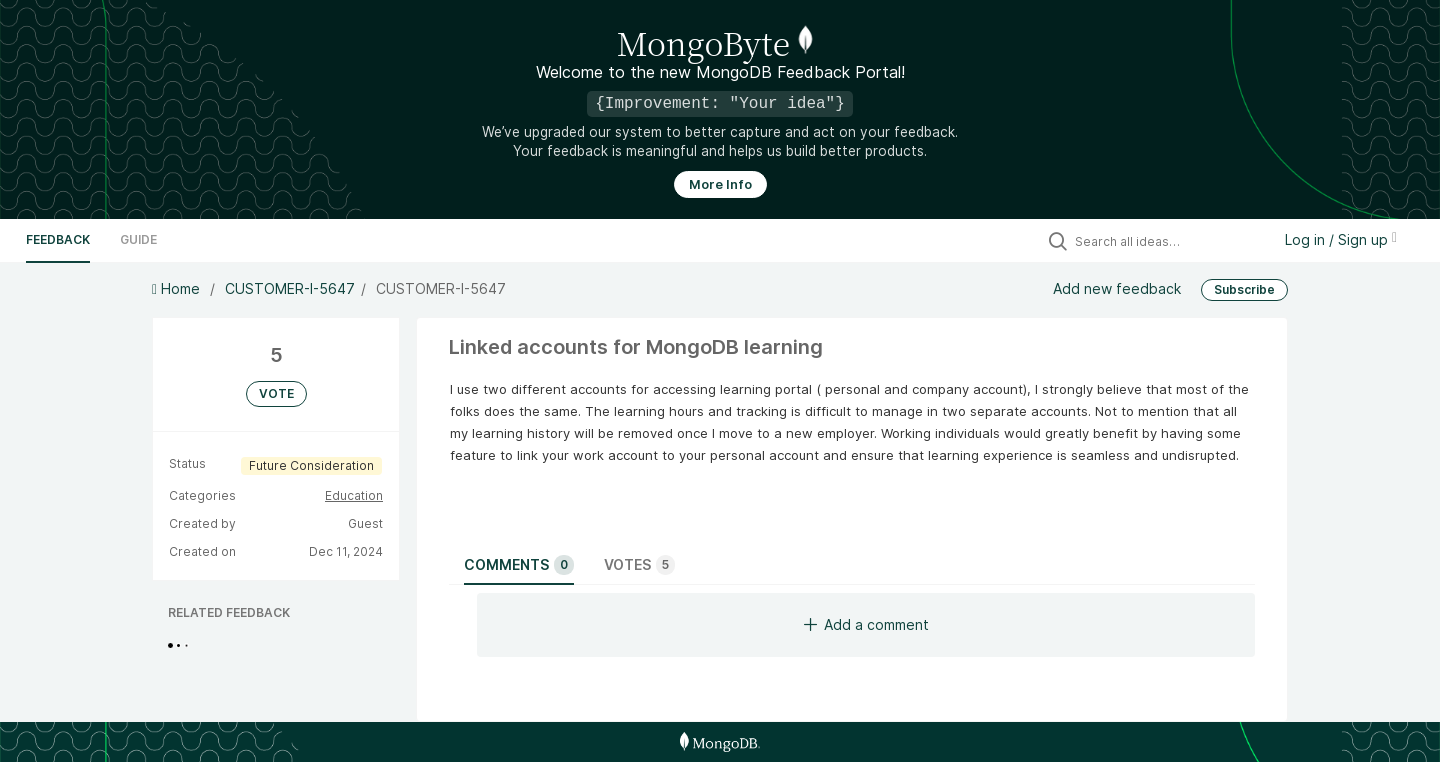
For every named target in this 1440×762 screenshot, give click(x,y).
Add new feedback (1117, 288)
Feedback (58, 239)
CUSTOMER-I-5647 (290, 288)
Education (354, 495)
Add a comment (866, 624)
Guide (138, 239)
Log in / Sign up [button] (1341, 239)
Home (178, 288)
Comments (519, 565)
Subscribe (1244, 289)
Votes (639, 565)
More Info (720, 184)
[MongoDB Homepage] (719, 742)
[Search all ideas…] (1168, 241)
